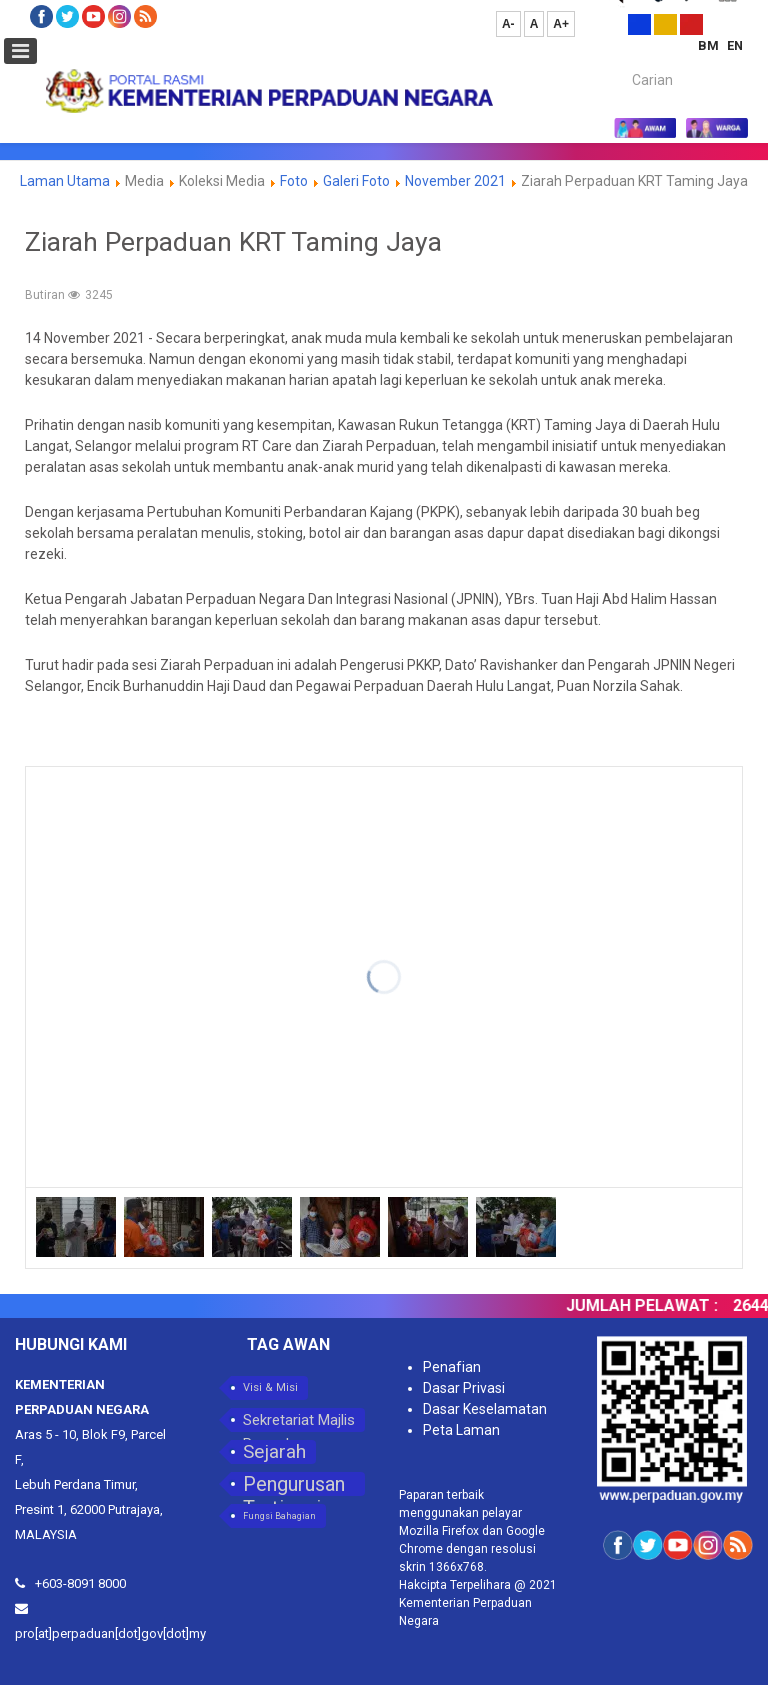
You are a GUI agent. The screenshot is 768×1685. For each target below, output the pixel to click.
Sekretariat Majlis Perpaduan (299, 1421)
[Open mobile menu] (20, 51)
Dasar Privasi (464, 1388)
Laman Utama (65, 181)
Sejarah (274, 1451)
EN (735, 45)
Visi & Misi (270, 1387)
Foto (294, 181)
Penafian (452, 1367)
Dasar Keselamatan (485, 1409)
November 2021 (455, 181)
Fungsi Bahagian (279, 1516)
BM (710, 45)
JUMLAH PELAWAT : (651, 1305)
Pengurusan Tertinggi (294, 1484)
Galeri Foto (356, 181)
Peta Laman (461, 1430)
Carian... (622, 62)
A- (508, 24)
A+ (561, 24)
